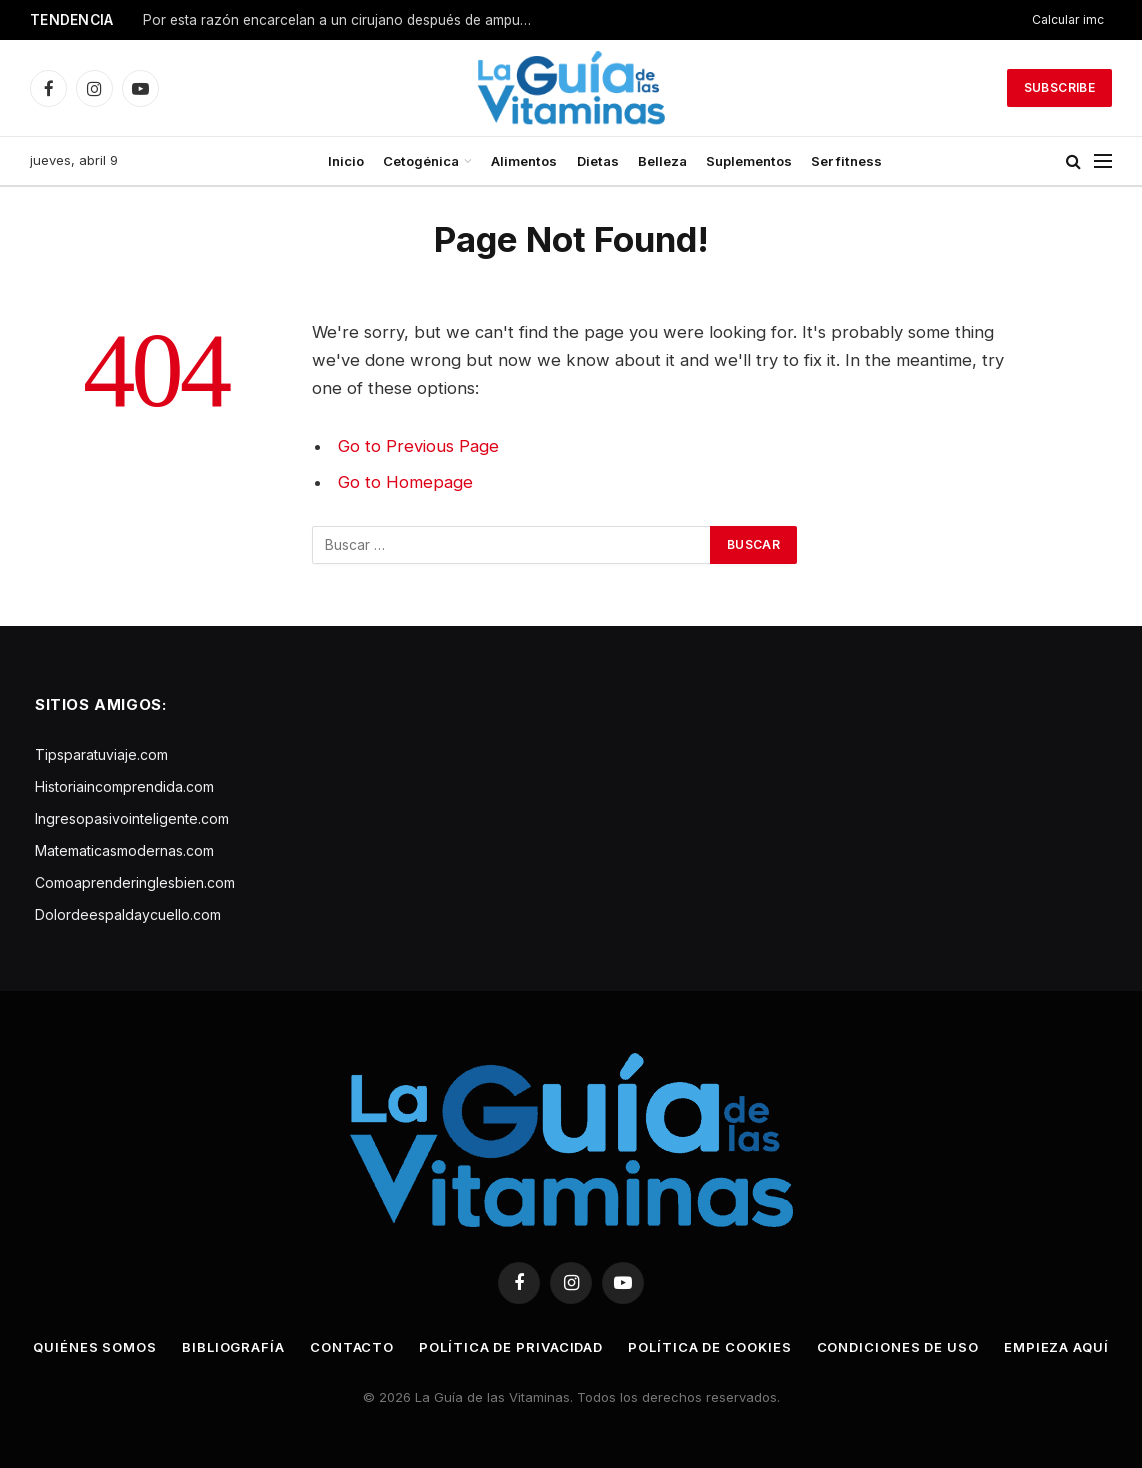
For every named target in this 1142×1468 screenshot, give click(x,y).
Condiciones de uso (898, 1347)
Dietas (598, 161)
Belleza (662, 161)
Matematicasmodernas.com (124, 850)
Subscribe (1059, 87)
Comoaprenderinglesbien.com (135, 882)
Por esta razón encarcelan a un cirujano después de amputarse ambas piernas (343, 20)
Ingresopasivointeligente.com (132, 818)
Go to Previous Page (418, 446)
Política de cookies (709, 1347)
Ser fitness (846, 161)
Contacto (352, 1347)
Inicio (346, 161)
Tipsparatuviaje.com (101, 754)
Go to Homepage (405, 482)
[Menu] (1103, 161)
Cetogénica (421, 161)
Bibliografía (233, 1347)
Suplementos (749, 161)
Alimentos (524, 161)
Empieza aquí (1056, 1347)
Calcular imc (1068, 19)
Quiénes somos (95, 1347)
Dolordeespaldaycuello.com (128, 914)
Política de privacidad (511, 1347)
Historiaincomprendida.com (124, 786)
